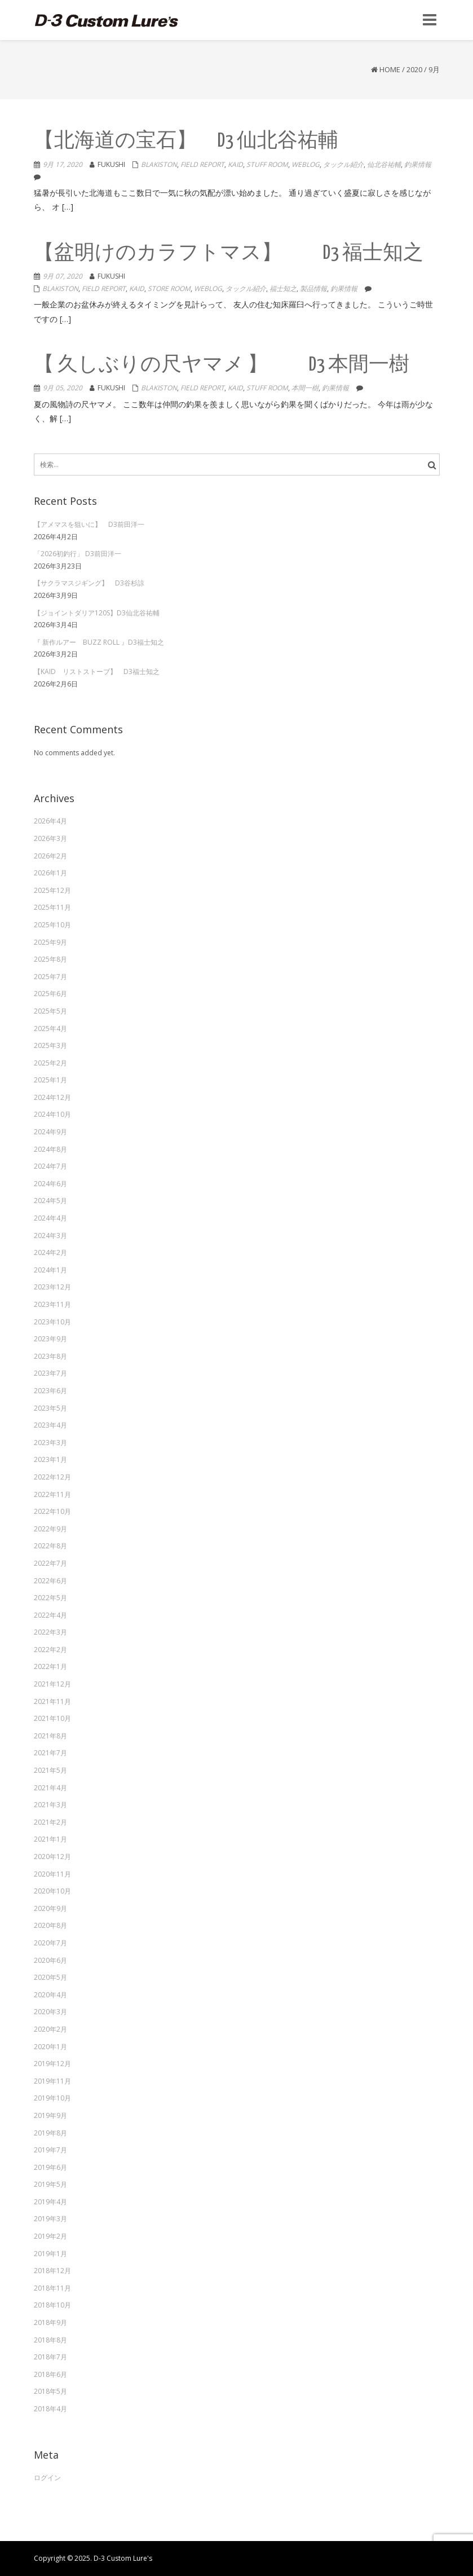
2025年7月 (50, 976)
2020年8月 (50, 1925)
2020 (414, 69)
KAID (235, 164)
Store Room (169, 288)
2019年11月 (52, 2081)
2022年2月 (50, 1649)
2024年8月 (50, 1149)
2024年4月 (50, 1218)
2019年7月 (50, 2150)
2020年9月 (50, 1908)
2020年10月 (52, 1891)
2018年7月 (50, 2357)
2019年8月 (50, 2133)
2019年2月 (50, 2236)
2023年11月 (52, 1304)
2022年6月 (50, 1581)
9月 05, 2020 (62, 388)
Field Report (202, 164)
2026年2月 (50, 856)
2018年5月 (50, 2391)
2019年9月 (50, 2115)
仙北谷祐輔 (384, 164)
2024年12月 (52, 1097)
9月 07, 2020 (62, 276)
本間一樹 (305, 388)
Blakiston (159, 164)
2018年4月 (50, 2409)
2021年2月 (50, 1822)
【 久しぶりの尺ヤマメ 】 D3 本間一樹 (221, 365)
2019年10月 (52, 2098)
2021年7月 (50, 1753)
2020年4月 (50, 1995)
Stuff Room (267, 164)
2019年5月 (50, 2184)
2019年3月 (50, 2218)
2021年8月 (50, 1736)
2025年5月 (50, 1011)
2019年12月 (52, 2063)
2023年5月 (50, 1408)
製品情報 (313, 288)
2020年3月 (50, 2011)
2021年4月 (50, 1788)
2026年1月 (50, 873)
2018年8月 (50, 2340)
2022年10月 (52, 1511)
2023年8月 (50, 1356)
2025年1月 (50, 1080)
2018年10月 (52, 2305)
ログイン (47, 2477)
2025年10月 (52, 925)
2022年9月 (50, 1529)
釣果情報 (417, 164)
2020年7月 (50, 1943)
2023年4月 (50, 1425)
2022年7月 (50, 1563)
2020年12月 (52, 1856)
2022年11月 (52, 1494)
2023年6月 (50, 1390)
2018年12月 (52, 2270)
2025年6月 (50, 993)
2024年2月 (50, 1252)
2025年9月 (50, 942)
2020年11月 (52, 1874)
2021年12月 (52, 1684)
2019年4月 (50, 2202)
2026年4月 (50, 821)
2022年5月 (50, 1597)
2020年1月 (50, 2046)
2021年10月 (52, 1718)
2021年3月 (50, 1804)
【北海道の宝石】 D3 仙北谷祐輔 (186, 141)
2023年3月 (50, 1442)
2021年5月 (50, 1770)
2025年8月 (50, 959)
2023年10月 (52, 1322)
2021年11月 (52, 1701)
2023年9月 (50, 1339)
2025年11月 (52, 907)
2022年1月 (50, 1666)
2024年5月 (50, 1200)
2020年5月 (50, 1977)
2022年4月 (50, 1615)
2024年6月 (50, 1183)
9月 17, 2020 (62, 164)
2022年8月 (50, 1546)
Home (389, 69)
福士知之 (283, 288)
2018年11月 (52, 2288)
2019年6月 (50, 2167)
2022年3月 (50, 1632)
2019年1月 (50, 2253)
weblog (305, 164)
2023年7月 (50, 1373)
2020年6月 (50, 1960)
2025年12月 (52, 890)
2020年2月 (50, 2029)
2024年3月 (50, 1235)
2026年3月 (50, 838)
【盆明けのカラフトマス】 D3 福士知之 (228, 253)
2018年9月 (50, 2322)
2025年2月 (50, 1063)
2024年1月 (50, 1270)
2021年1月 (50, 1839)
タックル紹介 (343, 164)
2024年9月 (50, 1132)
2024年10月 (52, 1114)
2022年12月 (52, 1477)
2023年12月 (52, 1287)
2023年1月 (50, 1459)
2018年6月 (50, 2374)
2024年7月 (50, 1166)
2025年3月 (50, 1045)
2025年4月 (50, 1028)
